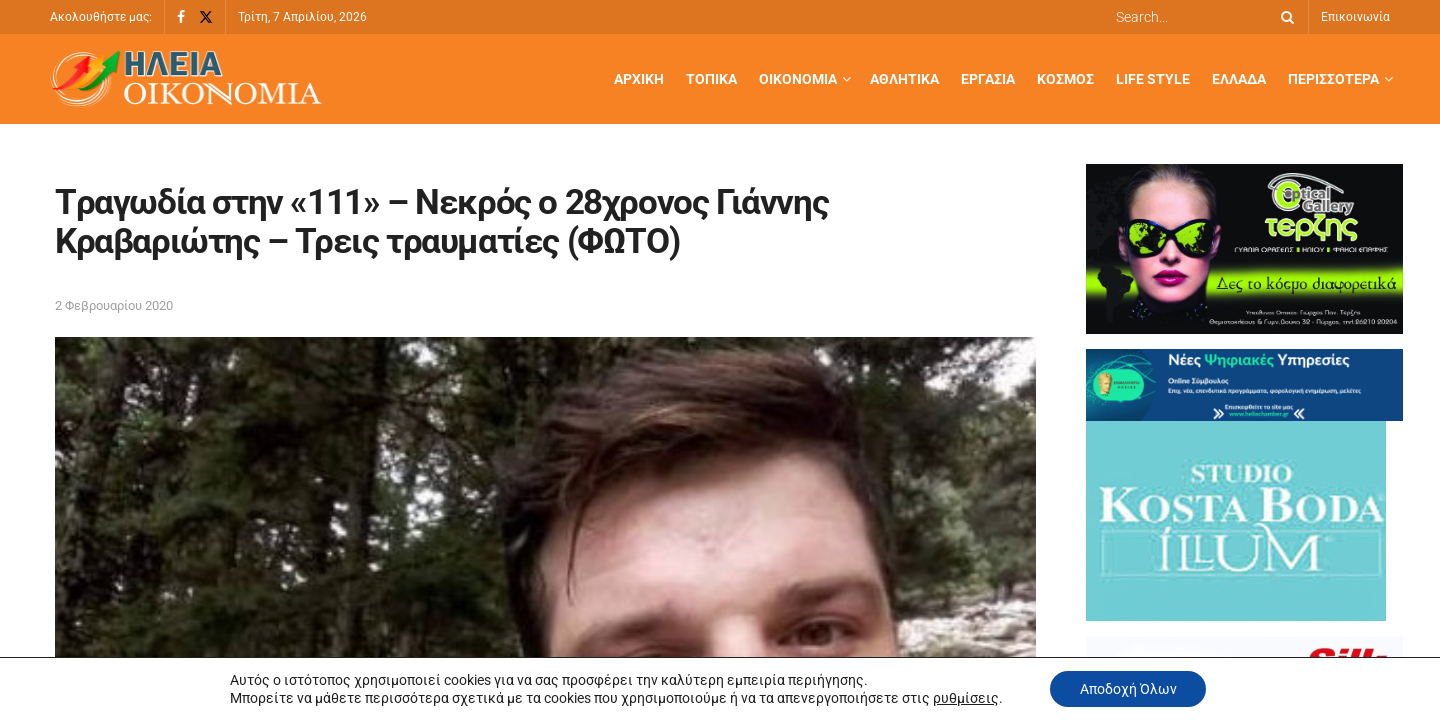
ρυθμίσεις (965, 698)
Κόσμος (1065, 79)
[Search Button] (1284, 17)
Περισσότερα (1333, 79)
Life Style (1153, 79)
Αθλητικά (904, 79)
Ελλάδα (1239, 79)
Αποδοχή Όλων (1128, 689)
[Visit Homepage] (186, 79)
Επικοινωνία (1355, 17)
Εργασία (988, 79)
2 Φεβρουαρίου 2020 (114, 305)
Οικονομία (798, 79)
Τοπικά (711, 79)
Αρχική (639, 79)
